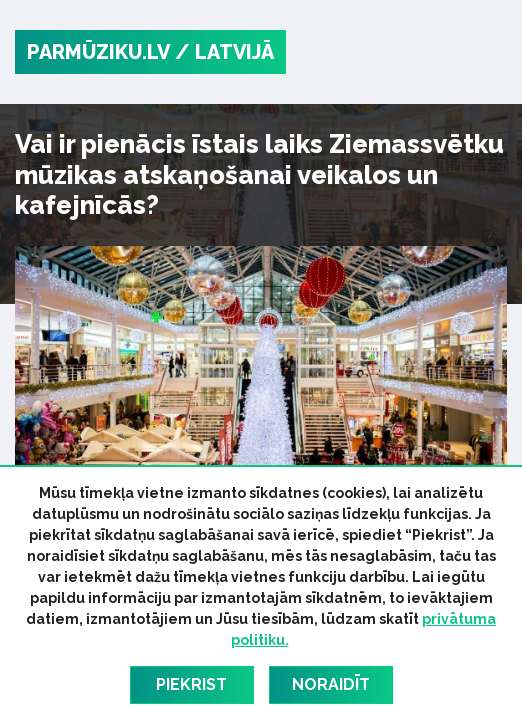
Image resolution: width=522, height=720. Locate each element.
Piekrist (191, 684)
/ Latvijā (224, 52)
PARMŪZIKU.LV (98, 52)
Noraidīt (331, 684)
